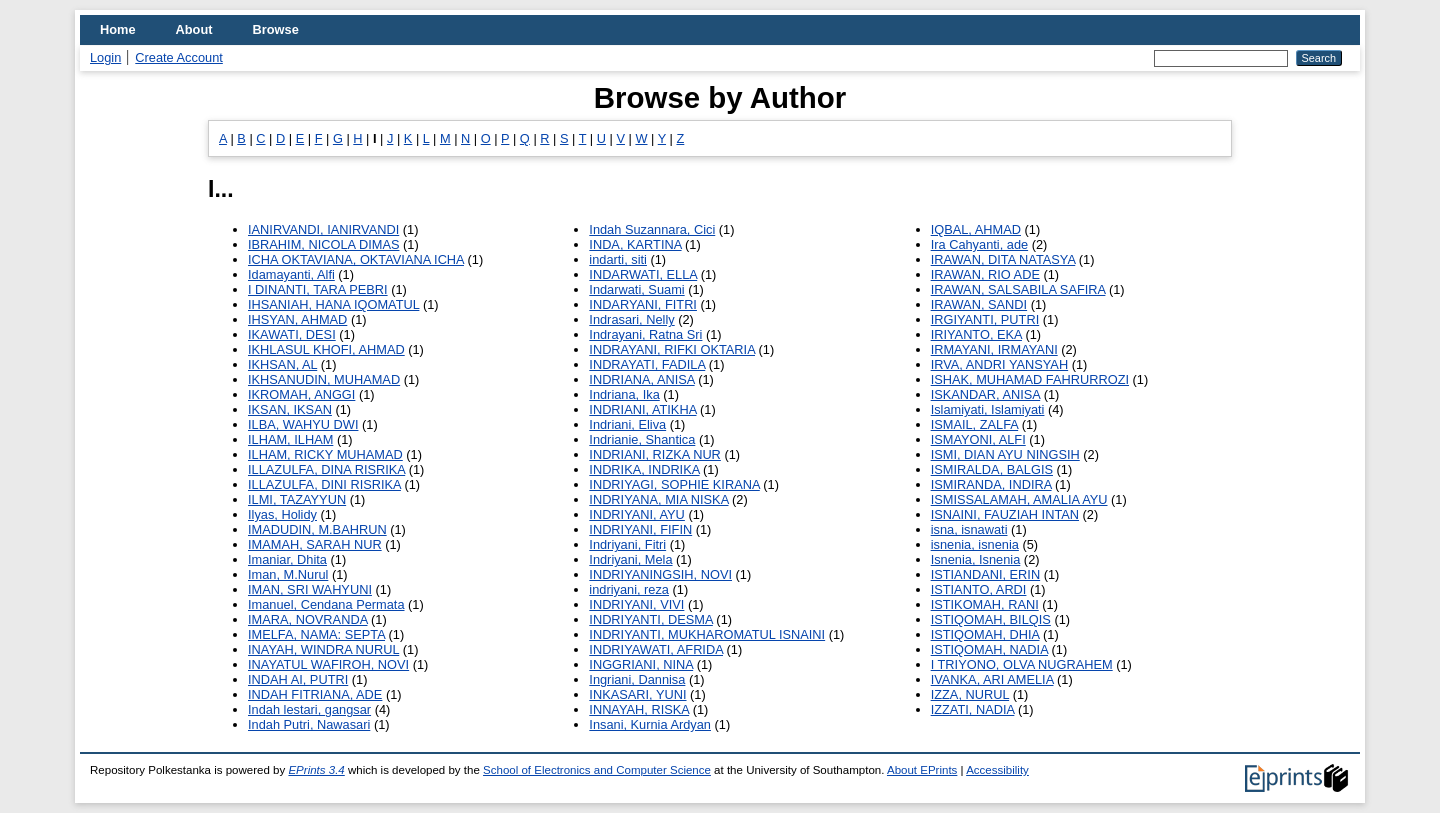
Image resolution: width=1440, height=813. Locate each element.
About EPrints (922, 770)
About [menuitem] (194, 29)
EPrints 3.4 (316, 770)
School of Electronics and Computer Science (597, 770)
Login (105, 57)
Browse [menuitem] (276, 29)
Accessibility (997, 770)
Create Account (179, 57)
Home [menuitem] (118, 29)
